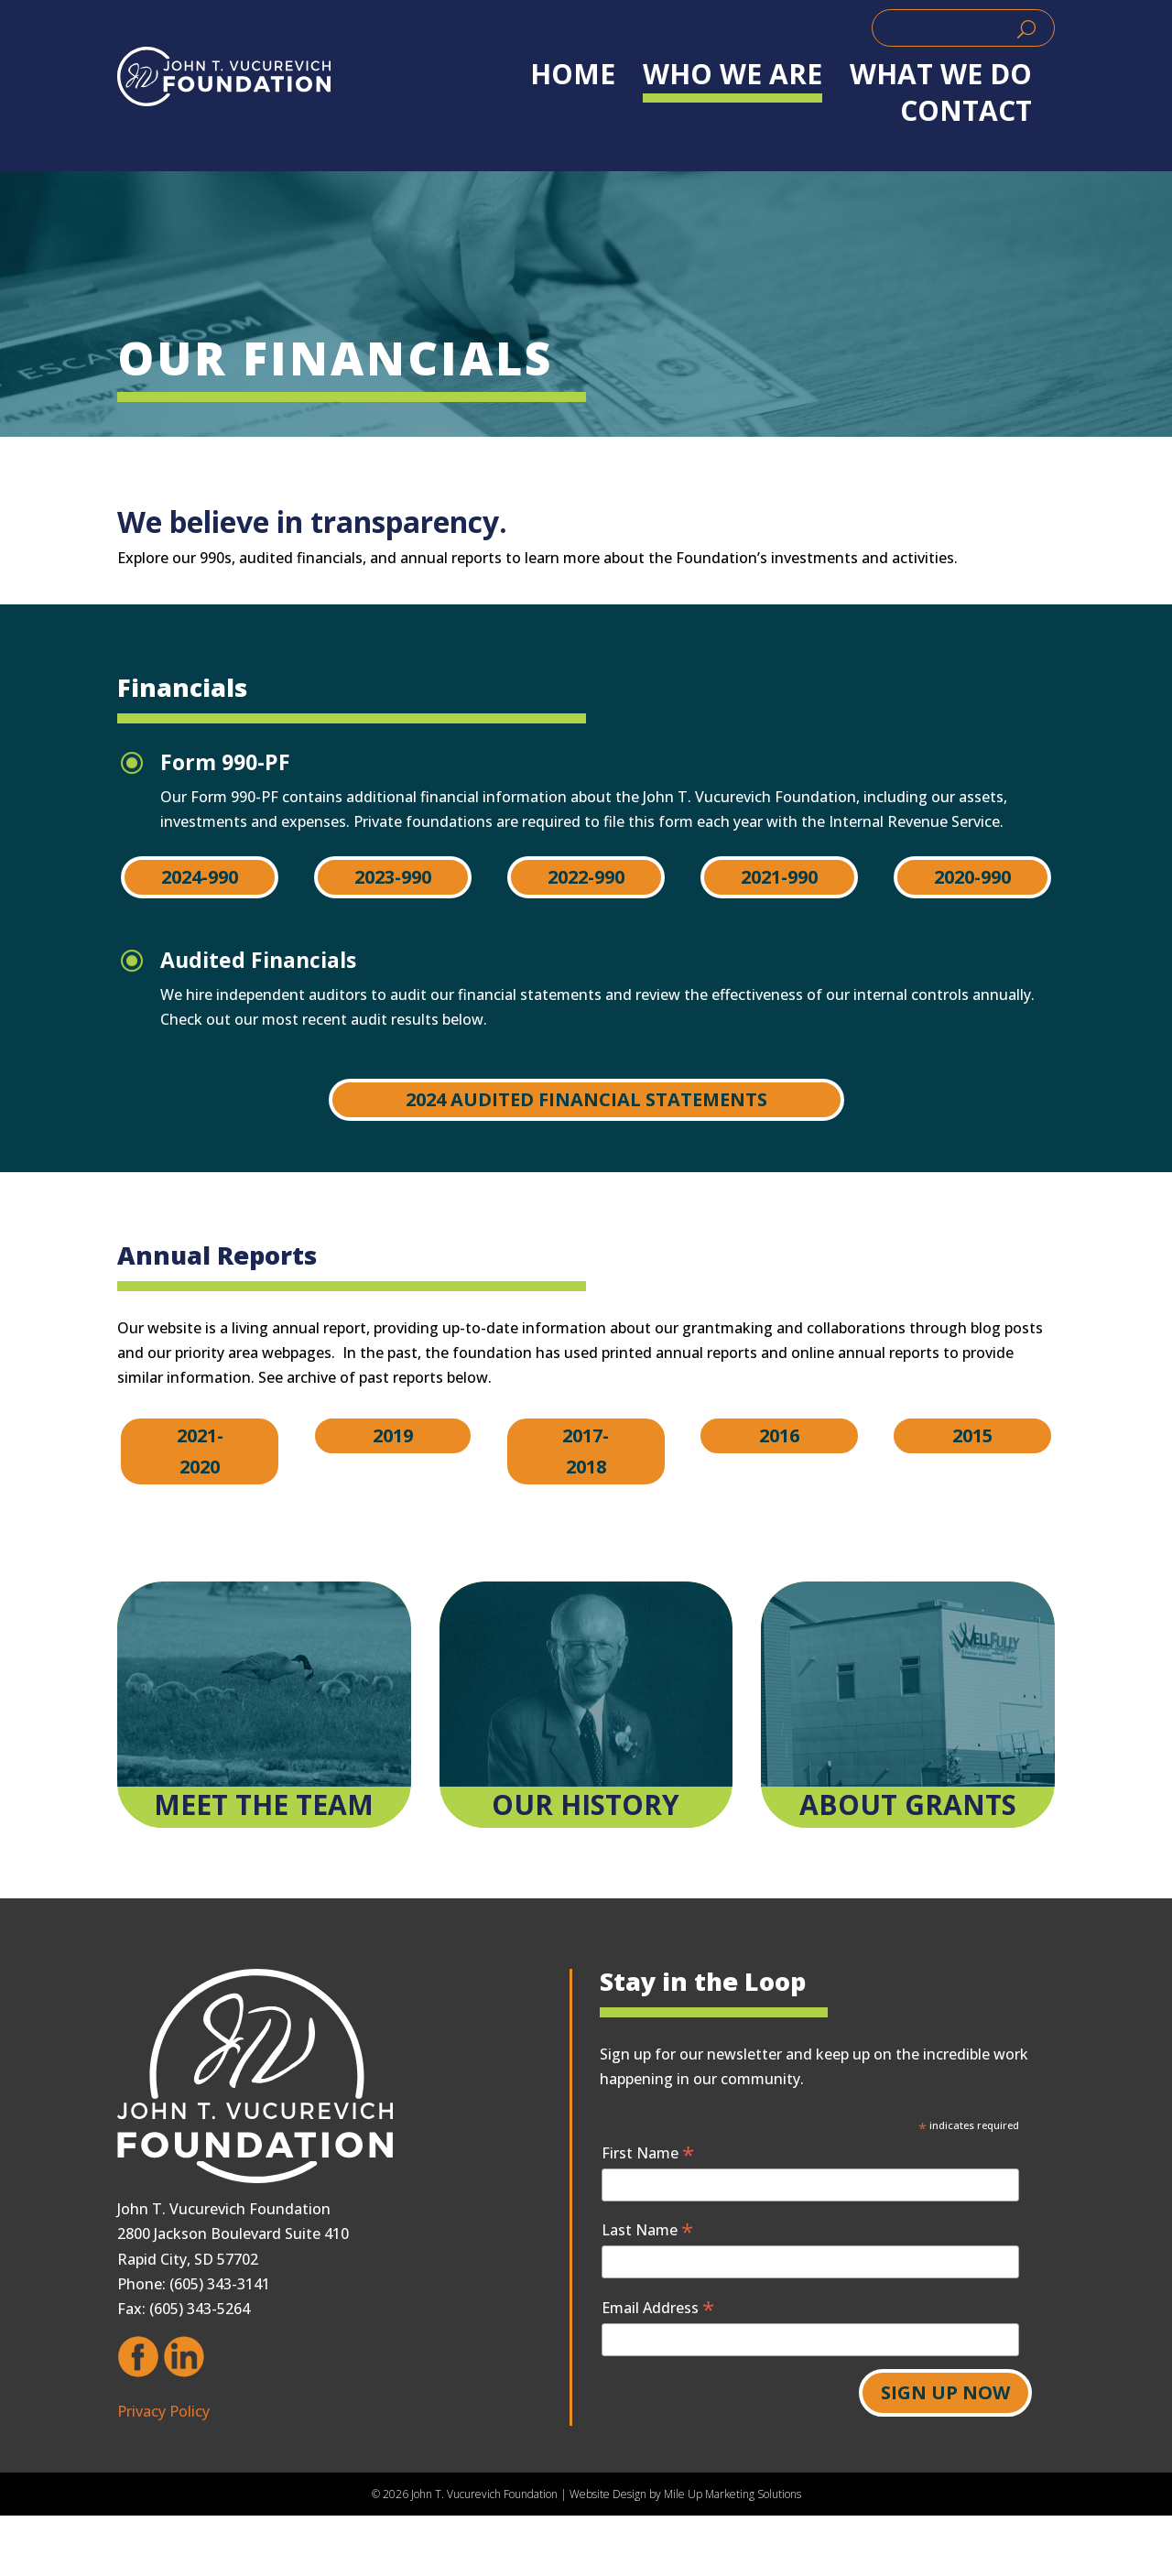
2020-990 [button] (972, 876)
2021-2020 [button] (200, 1451)
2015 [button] (972, 1435)
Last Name (647, 2229)
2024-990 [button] (199, 876)
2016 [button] (779, 1435)
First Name (648, 2152)
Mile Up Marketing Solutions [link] (732, 2494)
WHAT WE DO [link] (941, 74)
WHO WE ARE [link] (732, 74)
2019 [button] (393, 1435)
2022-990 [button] (586, 876)
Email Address (658, 2307)
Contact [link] (966, 110)
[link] (224, 76)
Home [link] (572, 74)
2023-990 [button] (392, 876)
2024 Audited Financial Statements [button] (586, 1099)
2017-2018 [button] (585, 1451)
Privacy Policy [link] (163, 2411)
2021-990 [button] (779, 876)
